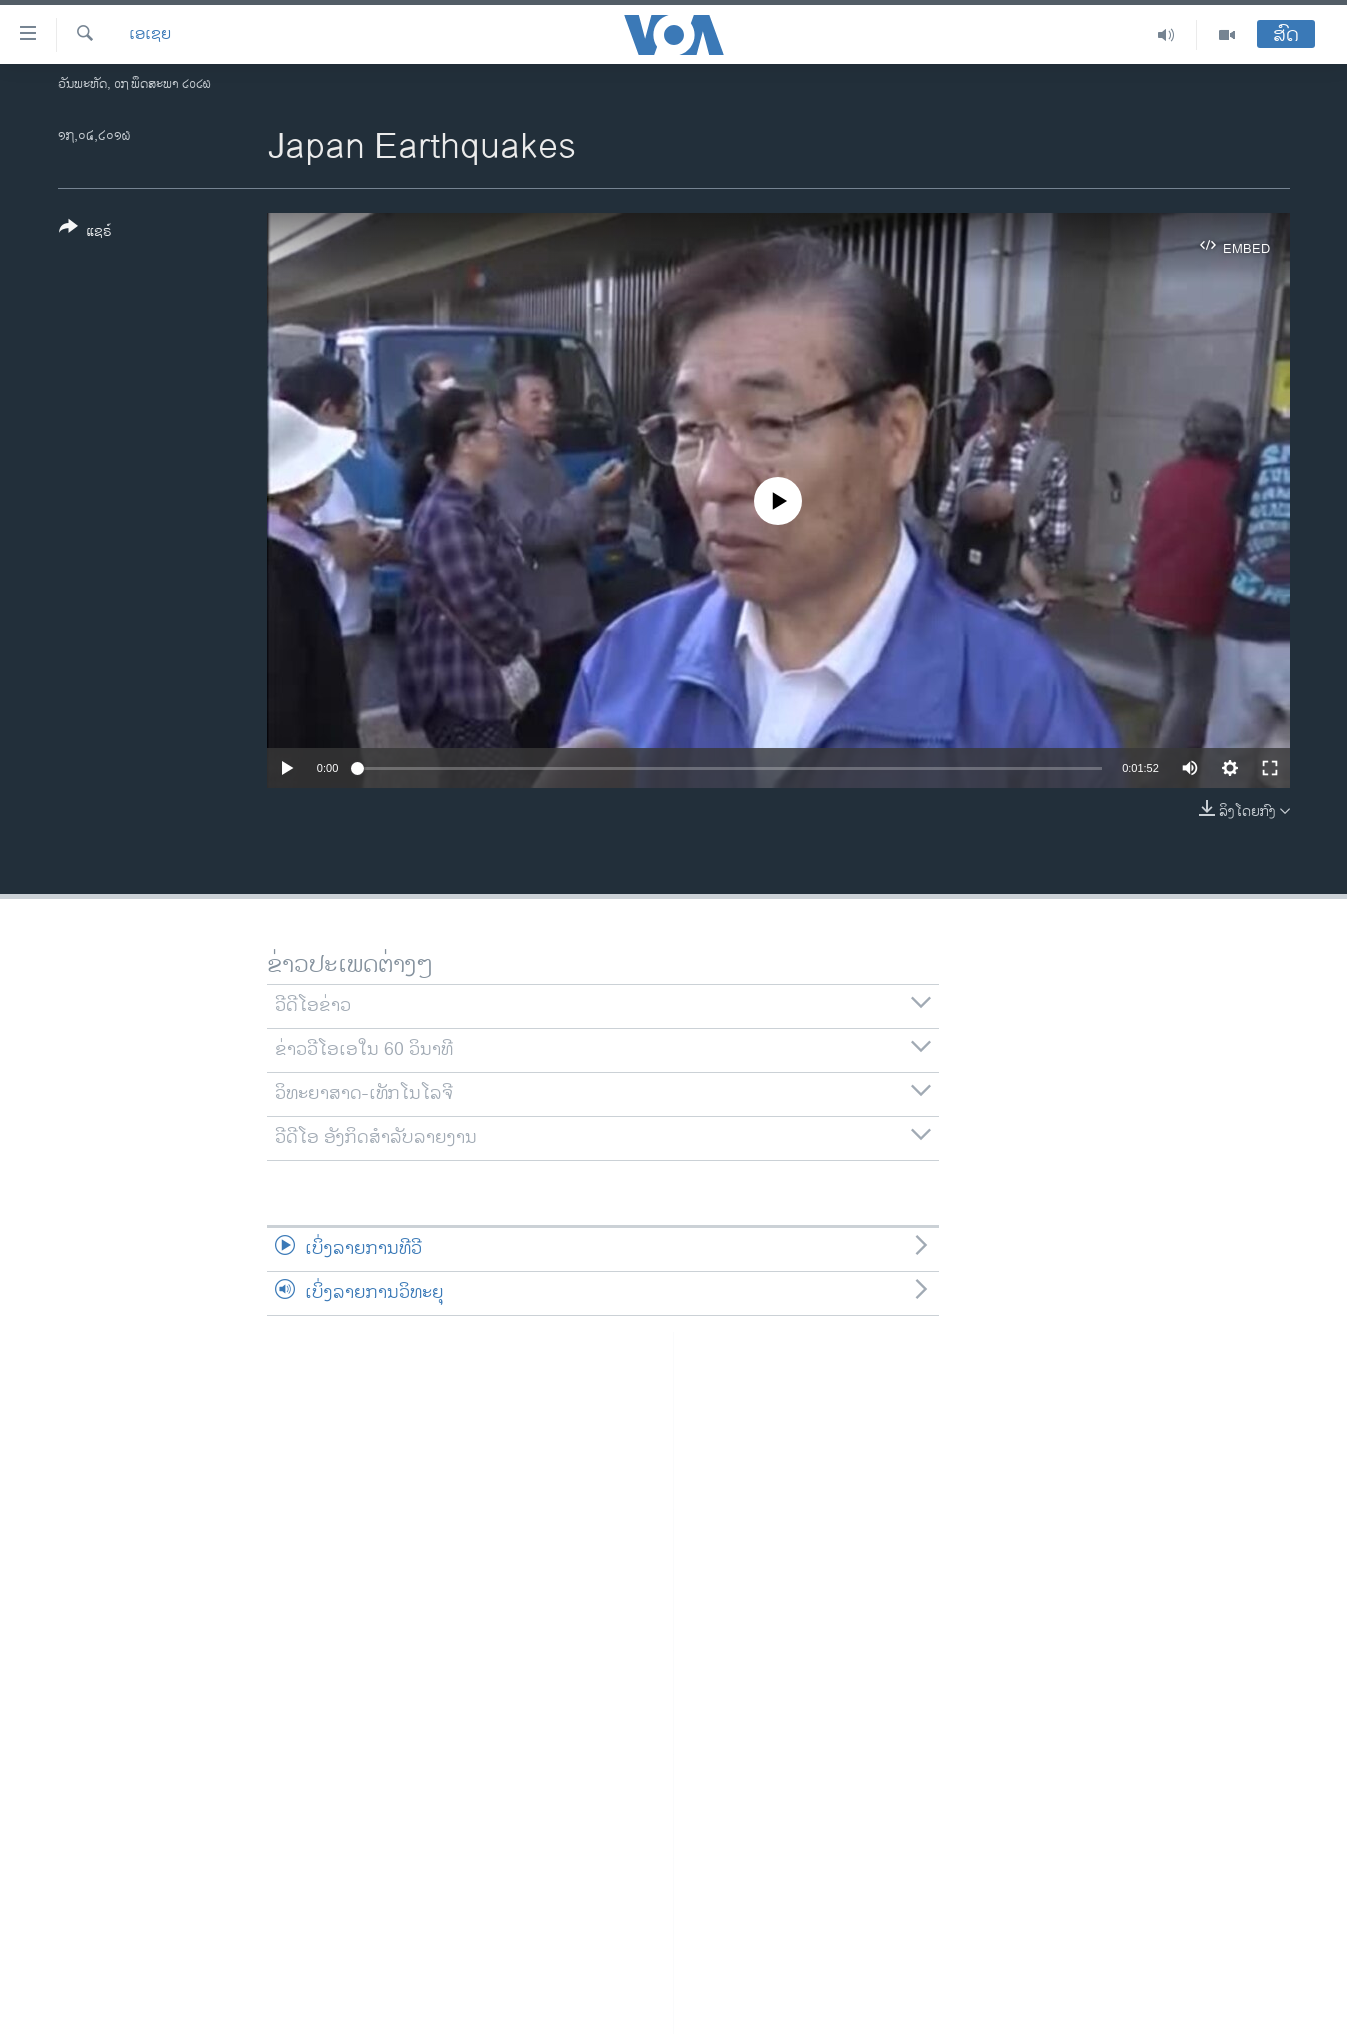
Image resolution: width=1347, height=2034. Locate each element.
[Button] (85, 233)
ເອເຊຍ (150, 35)
